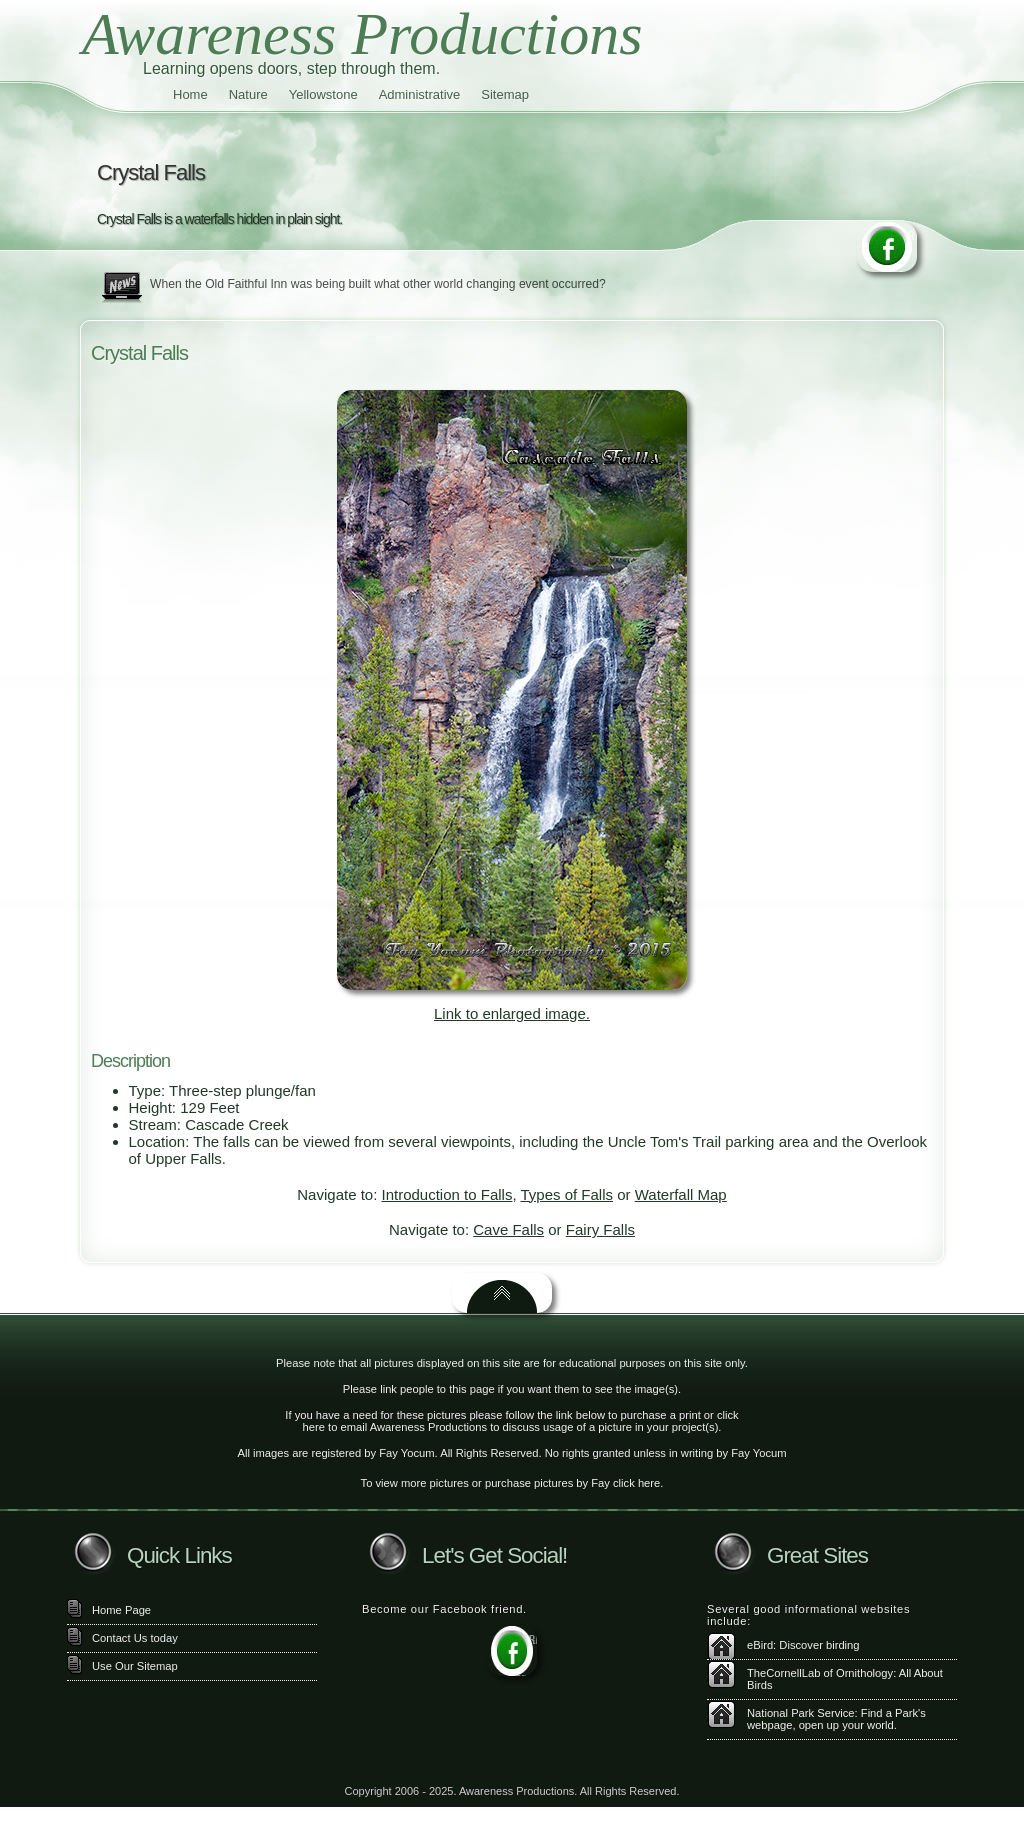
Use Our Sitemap (135, 1666)
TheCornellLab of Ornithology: (821, 1673)
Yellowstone (323, 94)
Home (190, 94)
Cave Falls (508, 1229)
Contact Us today (135, 1638)
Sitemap (505, 94)
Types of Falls (566, 1194)
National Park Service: (802, 1713)
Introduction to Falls (447, 1194)
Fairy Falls (600, 1229)
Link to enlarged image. (512, 1013)
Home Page (121, 1610)
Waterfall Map (681, 1194)
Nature (248, 94)
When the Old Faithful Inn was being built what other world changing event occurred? (378, 284)
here (314, 1427)
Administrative (420, 94)
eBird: (761, 1645)
